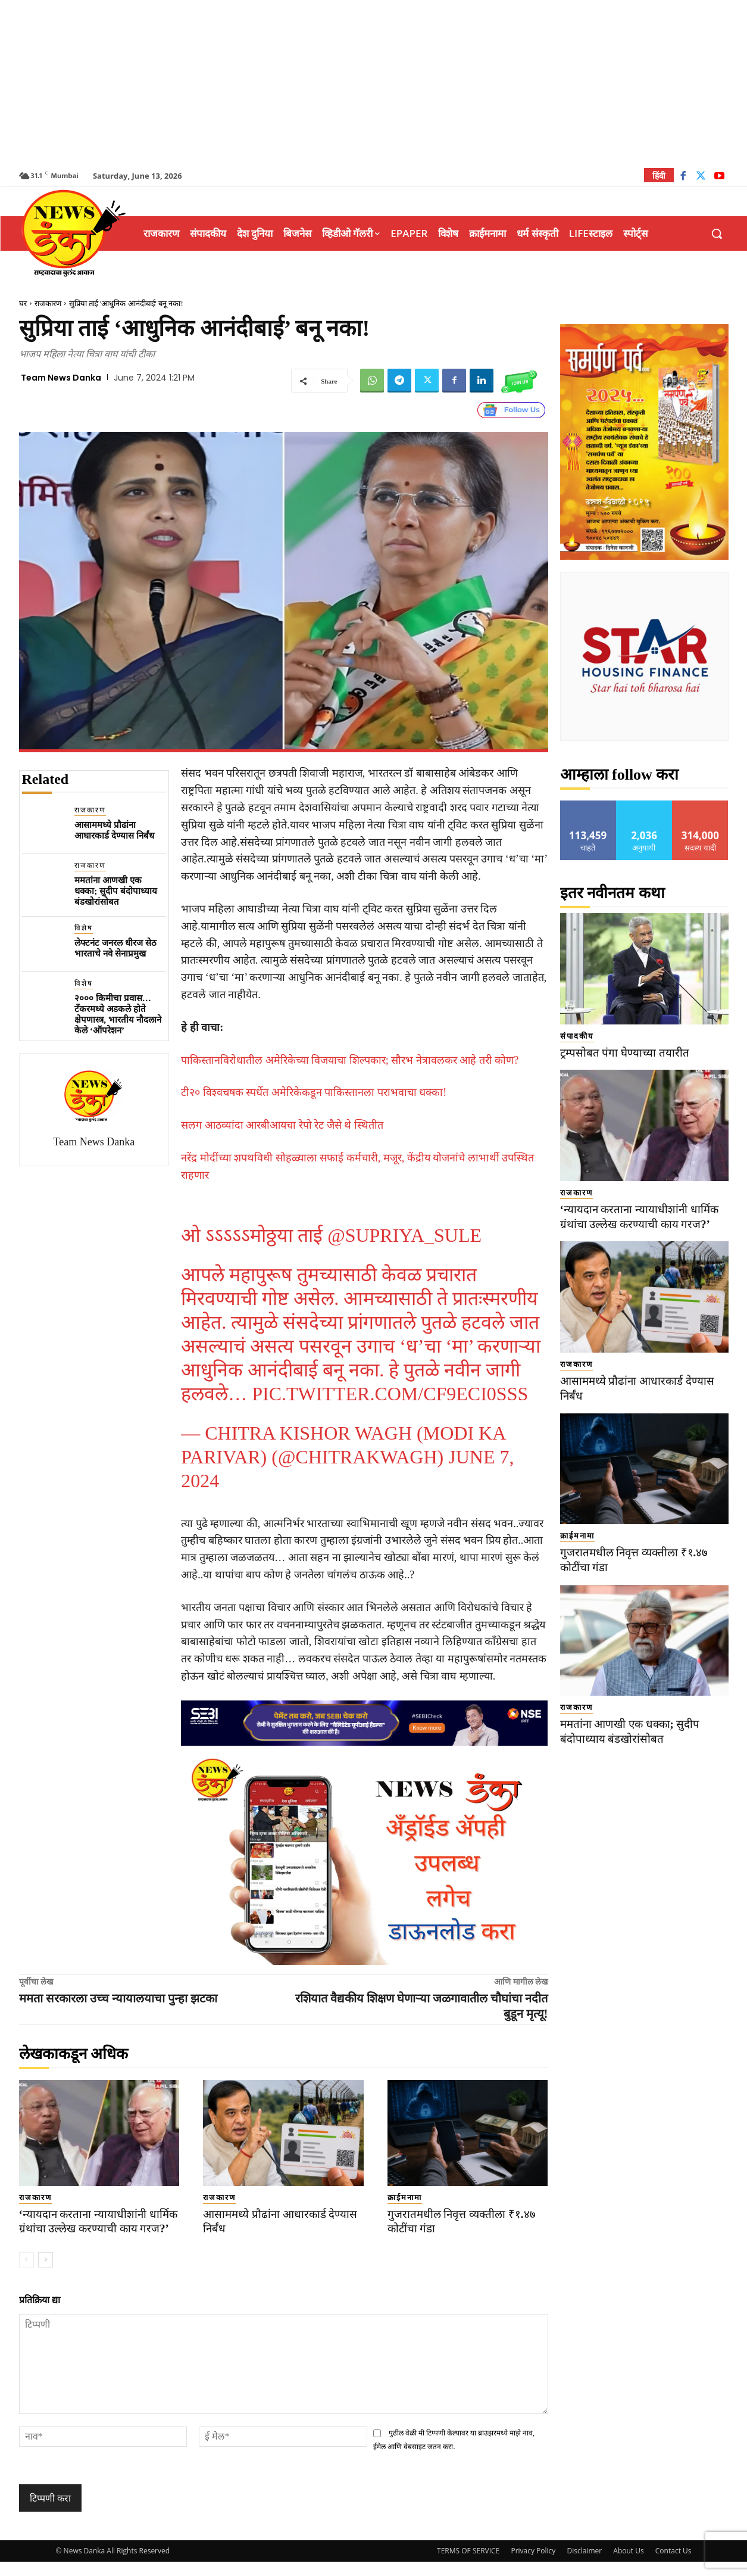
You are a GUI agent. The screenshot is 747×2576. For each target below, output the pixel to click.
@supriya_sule (404, 1235)
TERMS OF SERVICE (468, 2565)
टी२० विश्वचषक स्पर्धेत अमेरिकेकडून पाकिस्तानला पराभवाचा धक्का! (313, 1092)
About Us (628, 2565)
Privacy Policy (533, 2565)
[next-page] (45, 2274)
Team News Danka (61, 377)
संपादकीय (577, 1036)
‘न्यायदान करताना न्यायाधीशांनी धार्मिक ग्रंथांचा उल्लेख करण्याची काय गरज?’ (95, 2229)
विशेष (83, 928)
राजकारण (48, 303)
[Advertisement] (374, 83)
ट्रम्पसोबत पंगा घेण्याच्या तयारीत (625, 1052)
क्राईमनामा (404, 2197)
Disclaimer (584, 2565)
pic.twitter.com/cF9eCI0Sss (390, 1393)
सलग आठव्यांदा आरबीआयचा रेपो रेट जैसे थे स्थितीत (282, 1125)
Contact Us (673, 2565)
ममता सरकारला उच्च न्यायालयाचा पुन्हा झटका (118, 1998)
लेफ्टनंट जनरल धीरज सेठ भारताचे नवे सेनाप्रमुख (115, 948)
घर (23, 303)
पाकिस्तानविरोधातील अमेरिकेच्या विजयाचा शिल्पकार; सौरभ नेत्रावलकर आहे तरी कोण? (349, 1060)
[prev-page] (26, 2274)
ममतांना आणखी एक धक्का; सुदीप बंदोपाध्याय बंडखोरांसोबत (115, 891)
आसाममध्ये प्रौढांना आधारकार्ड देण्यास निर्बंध (114, 830)
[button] (716, 233)
